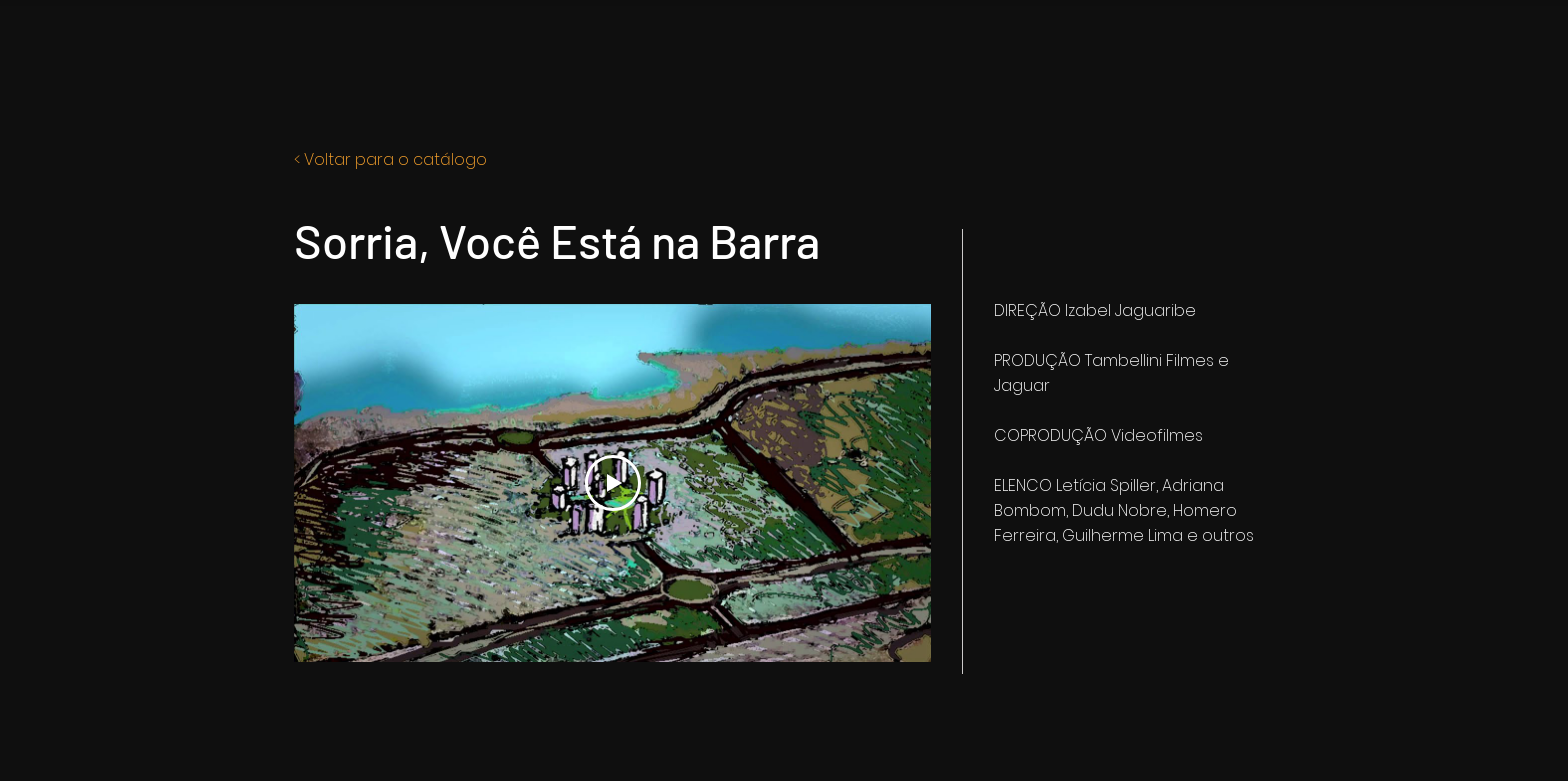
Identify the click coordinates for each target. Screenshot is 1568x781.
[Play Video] (613, 483)
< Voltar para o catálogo (390, 159)
